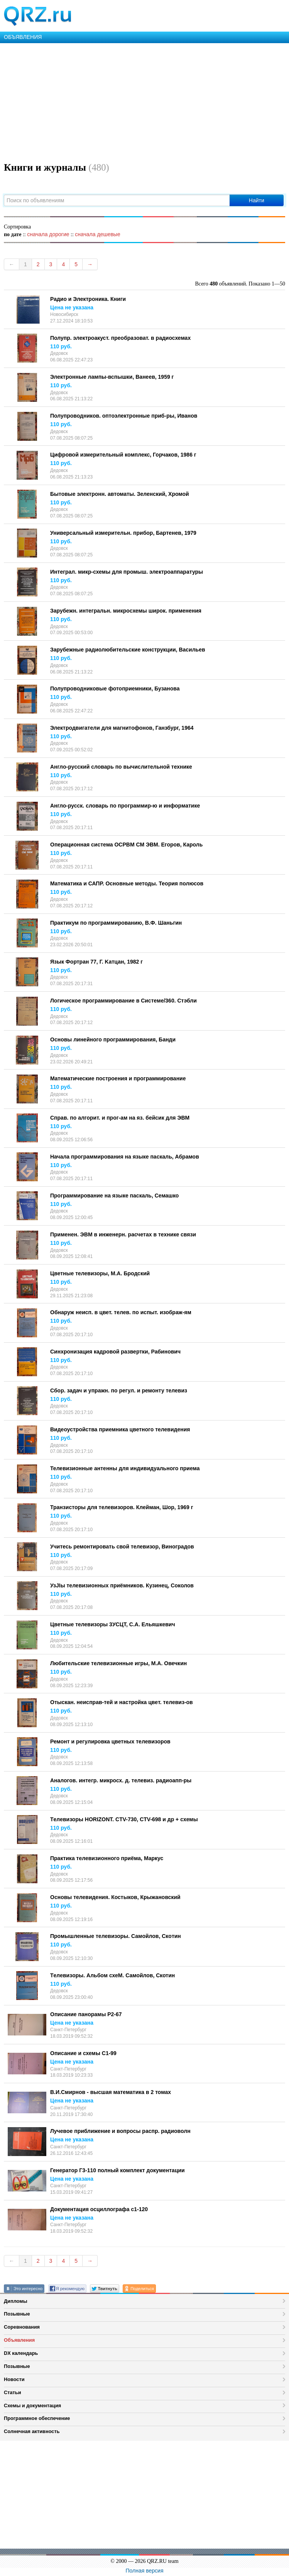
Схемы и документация (32, 2405)
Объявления (19, 2340)
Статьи (12, 2392)
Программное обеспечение (37, 2418)
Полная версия (145, 2571)
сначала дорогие (48, 234)
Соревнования (22, 2327)
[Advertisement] (144, 101)
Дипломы (15, 2301)
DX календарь (21, 2353)
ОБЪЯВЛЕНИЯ (23, 37)
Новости (14, 2379)
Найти (256, 200)
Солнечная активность (32, 2431)
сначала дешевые (97, 234)
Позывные (17, 2314)
